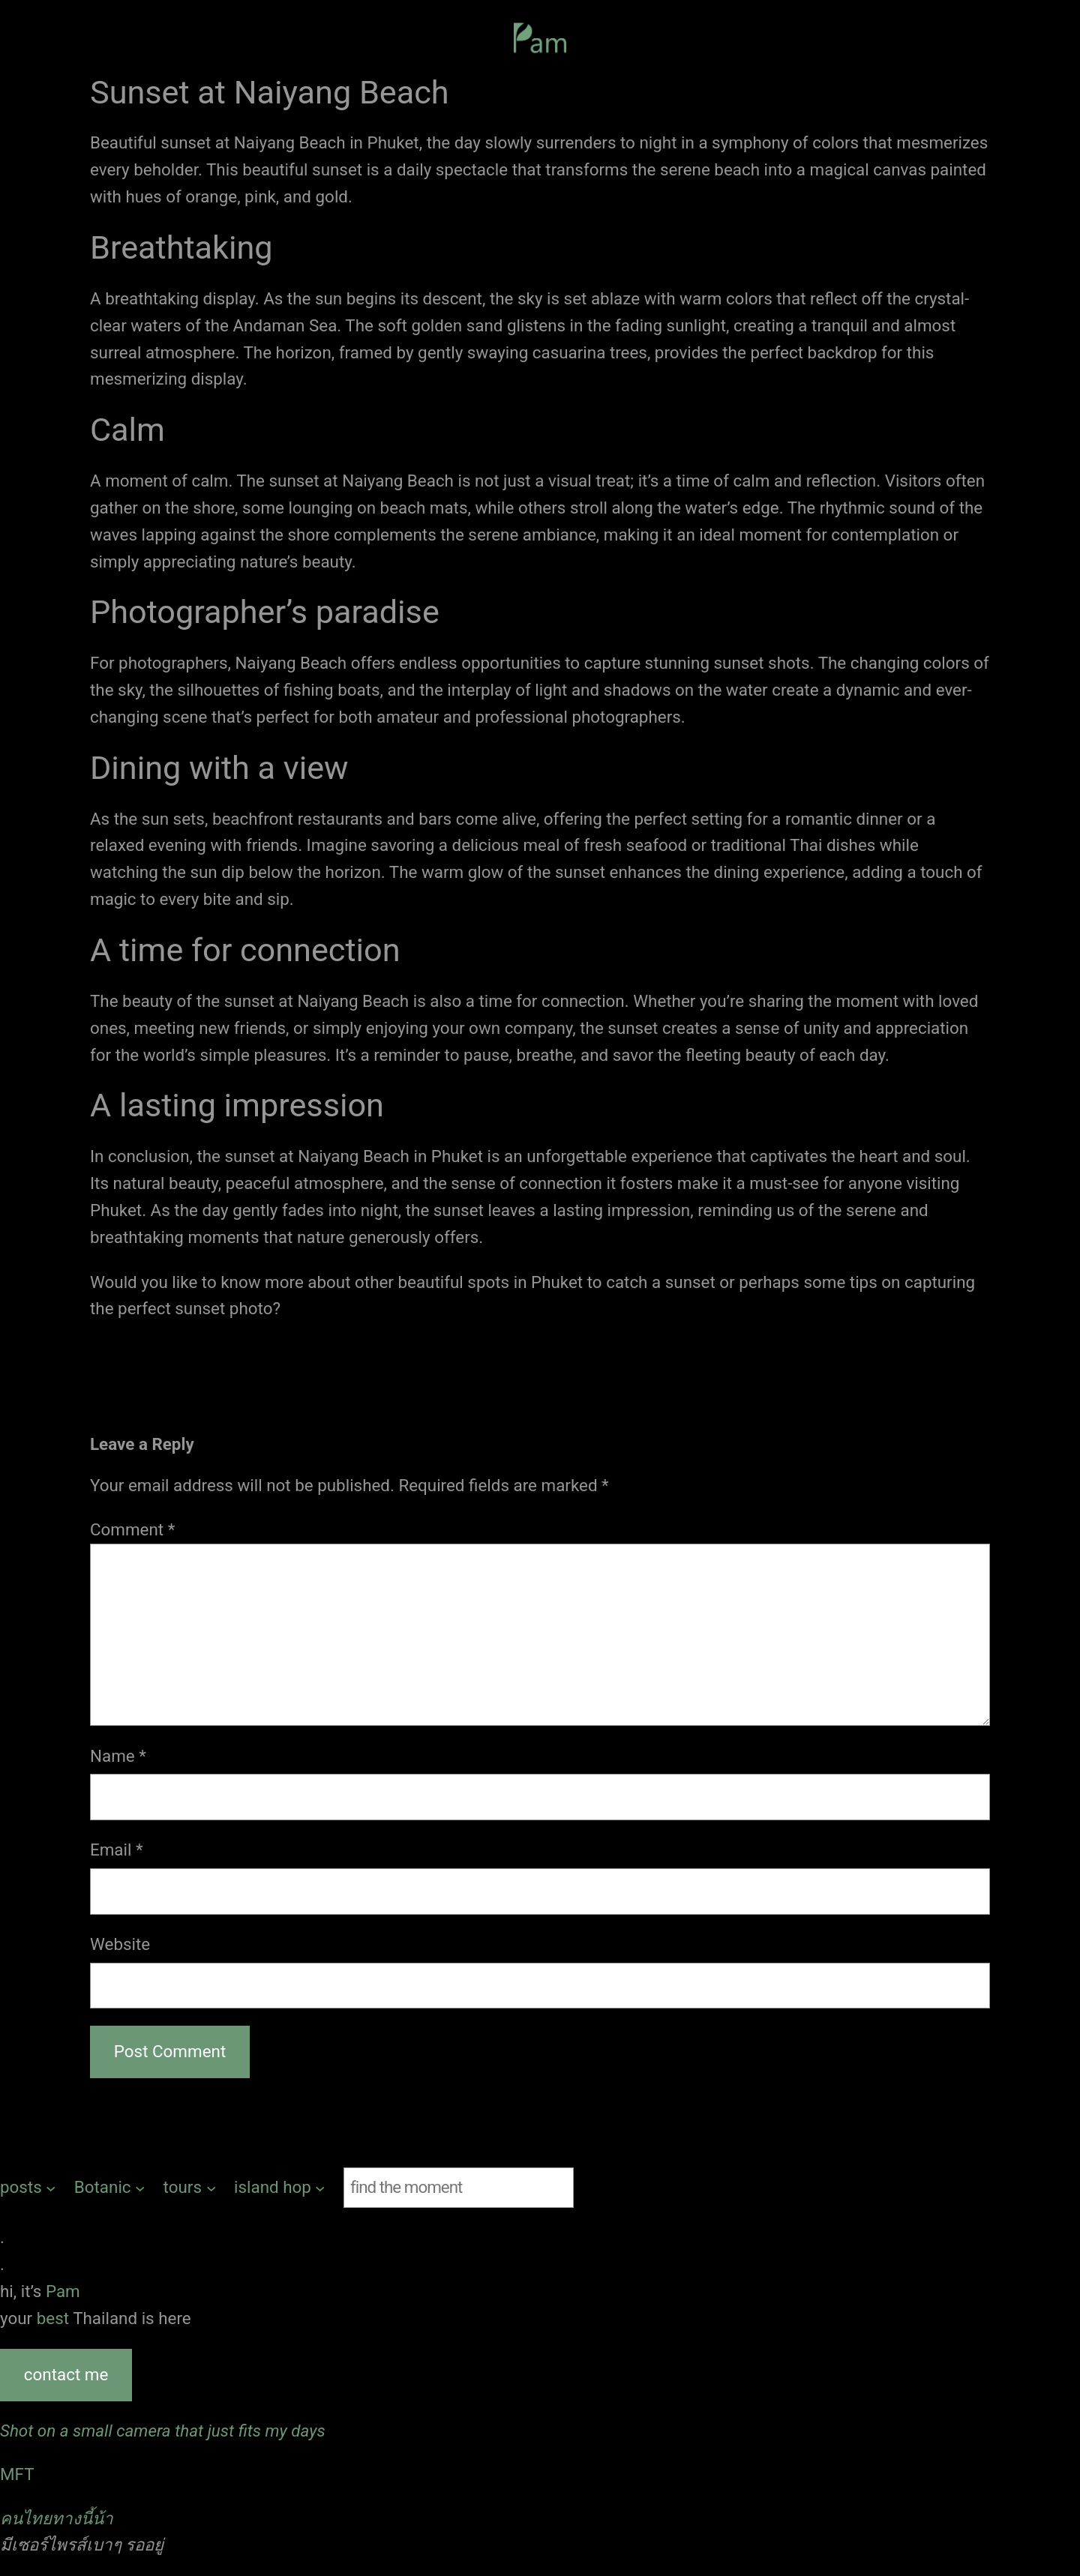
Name (118, 1756)
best (55, 2318)
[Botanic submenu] (110, 2187)
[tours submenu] (190, 2187)
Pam (63, 2291)
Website (120, 1944)
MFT (17, 2474)
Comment (132, 1529)
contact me (66, 2374)
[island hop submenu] (280, 2187)
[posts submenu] (28, 2187)
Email (116, 1849)
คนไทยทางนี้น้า (56, 2518)
